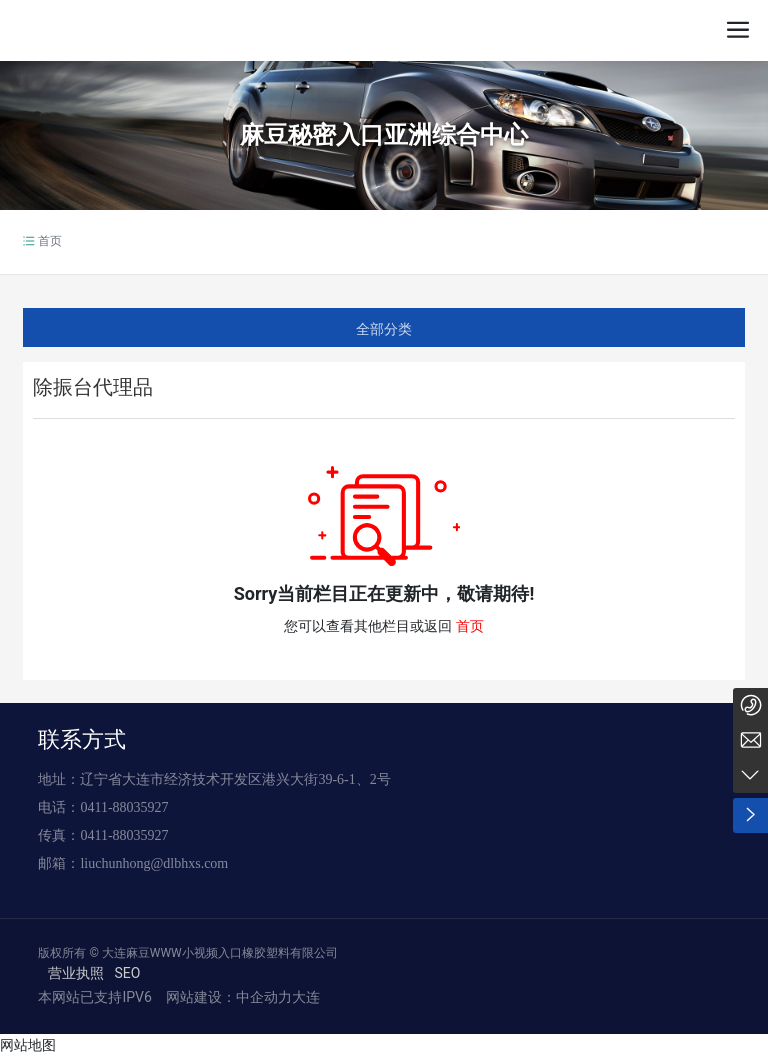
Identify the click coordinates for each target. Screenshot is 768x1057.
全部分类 (384, 329)
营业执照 (76, 973)
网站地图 (28, 1045)
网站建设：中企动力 (226, 997)
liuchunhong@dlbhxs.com (154, 863)
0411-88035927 (124, 807)
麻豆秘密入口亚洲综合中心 (384, 135)
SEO (127, 973)
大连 (306, 997)
